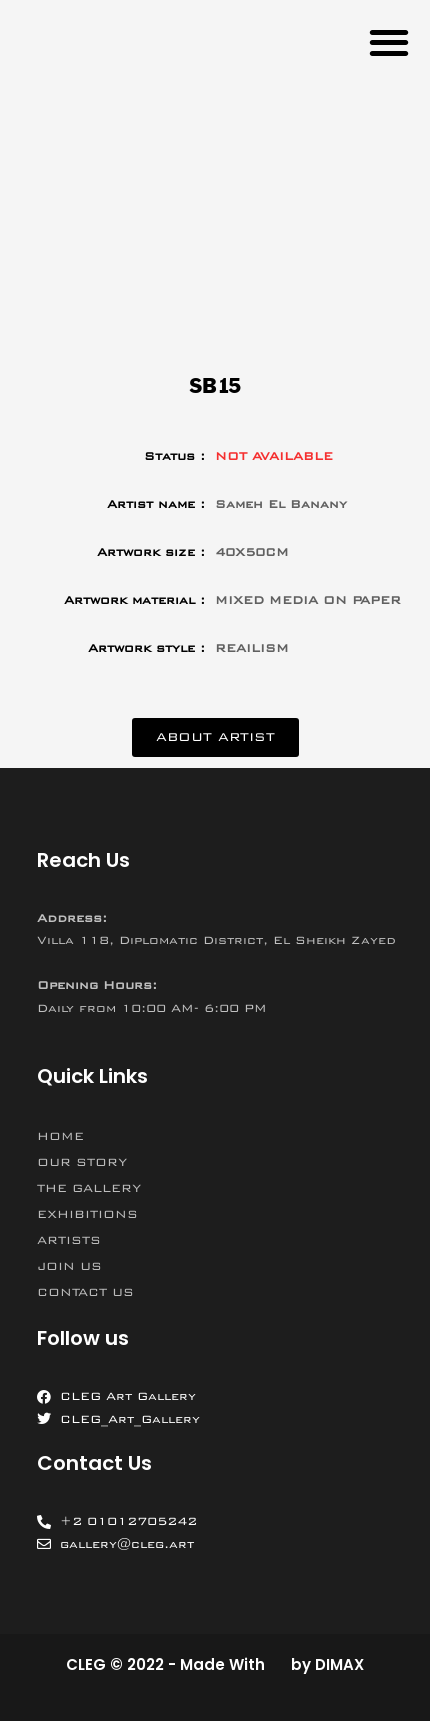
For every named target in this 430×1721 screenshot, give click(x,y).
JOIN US (69, 1266)
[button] (388, 41)
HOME (60, 1136)
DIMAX (339, 1664)
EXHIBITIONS (87, 1214)
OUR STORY (82, 1162)
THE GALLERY (89, 1188)
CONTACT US (85, 1292)
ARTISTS (69, 1240)
